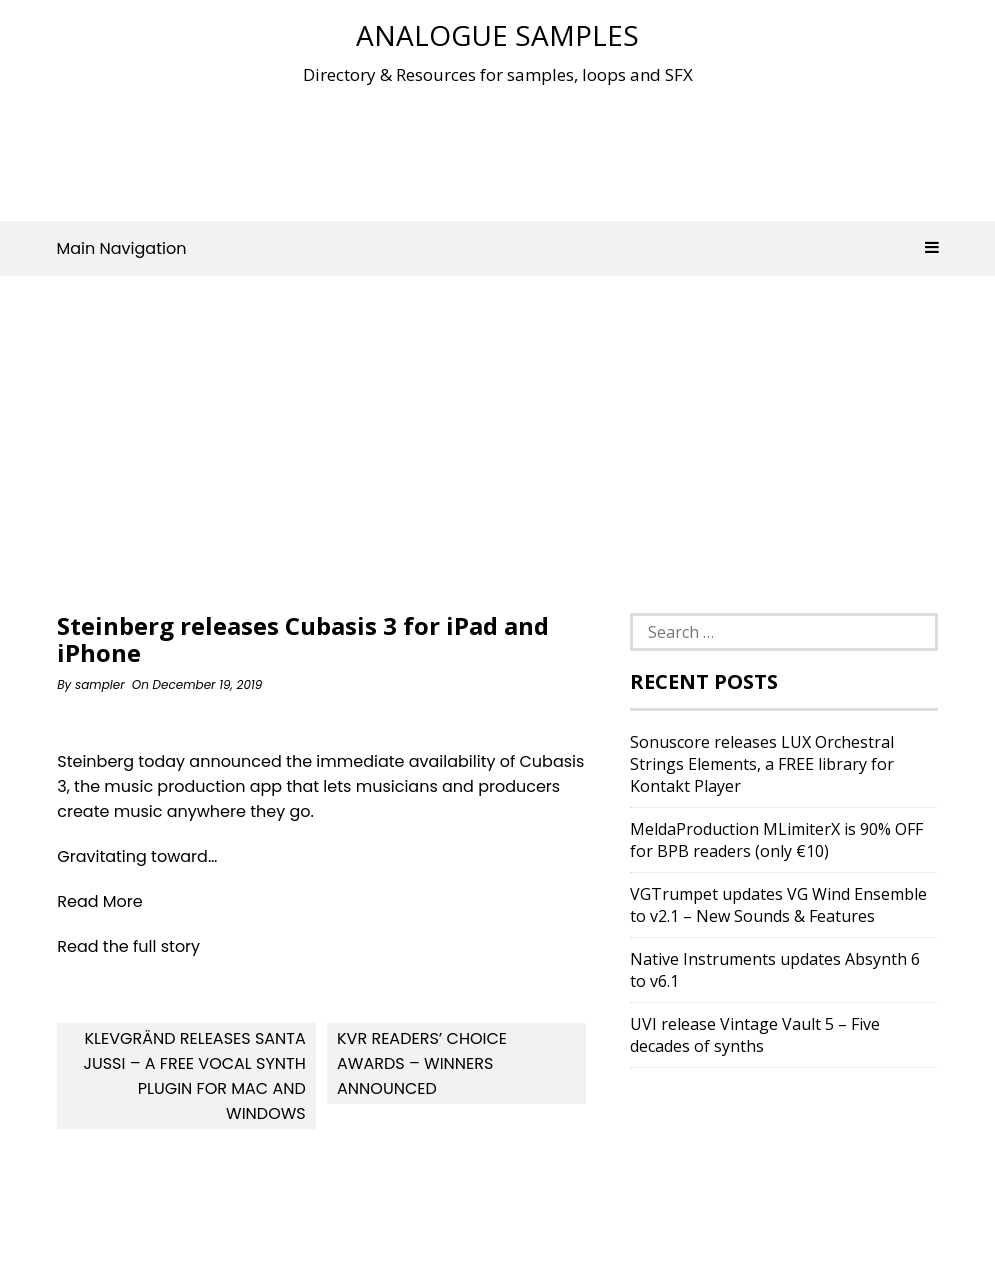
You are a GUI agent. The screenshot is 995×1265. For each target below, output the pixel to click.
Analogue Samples (497, 35)
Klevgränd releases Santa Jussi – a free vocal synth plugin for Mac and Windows (194, 1076)
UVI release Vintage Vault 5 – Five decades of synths (755, 1035)
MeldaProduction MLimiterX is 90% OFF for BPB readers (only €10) (776, 840)
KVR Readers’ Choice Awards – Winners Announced (422, 1063)
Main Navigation (498, 248)
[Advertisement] (498, 149)
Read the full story (128, 946)
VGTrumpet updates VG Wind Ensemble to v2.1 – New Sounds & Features (778, 905)
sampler (100, 684)
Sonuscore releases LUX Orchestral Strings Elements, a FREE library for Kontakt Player (762, 764)
